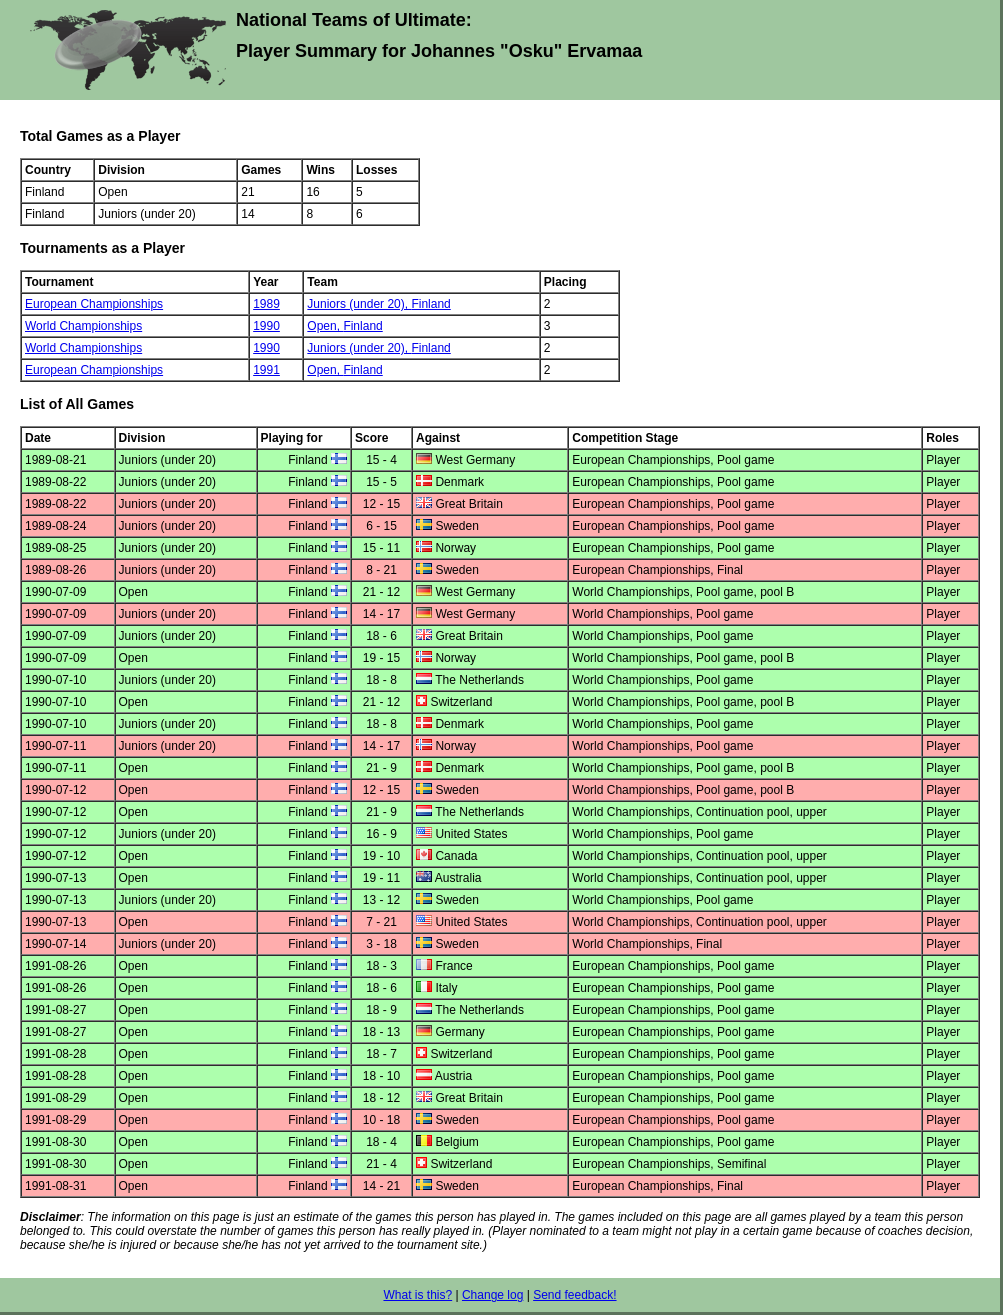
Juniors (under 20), (359, 304)
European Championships (94, 304)
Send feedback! (574, 1295)
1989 (266, 304)
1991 (266, 370)
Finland (430, 304)
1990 (266, 326)
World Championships (83, 326)
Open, (325, 326)
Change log (492, 1295)
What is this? (417, 1295)
